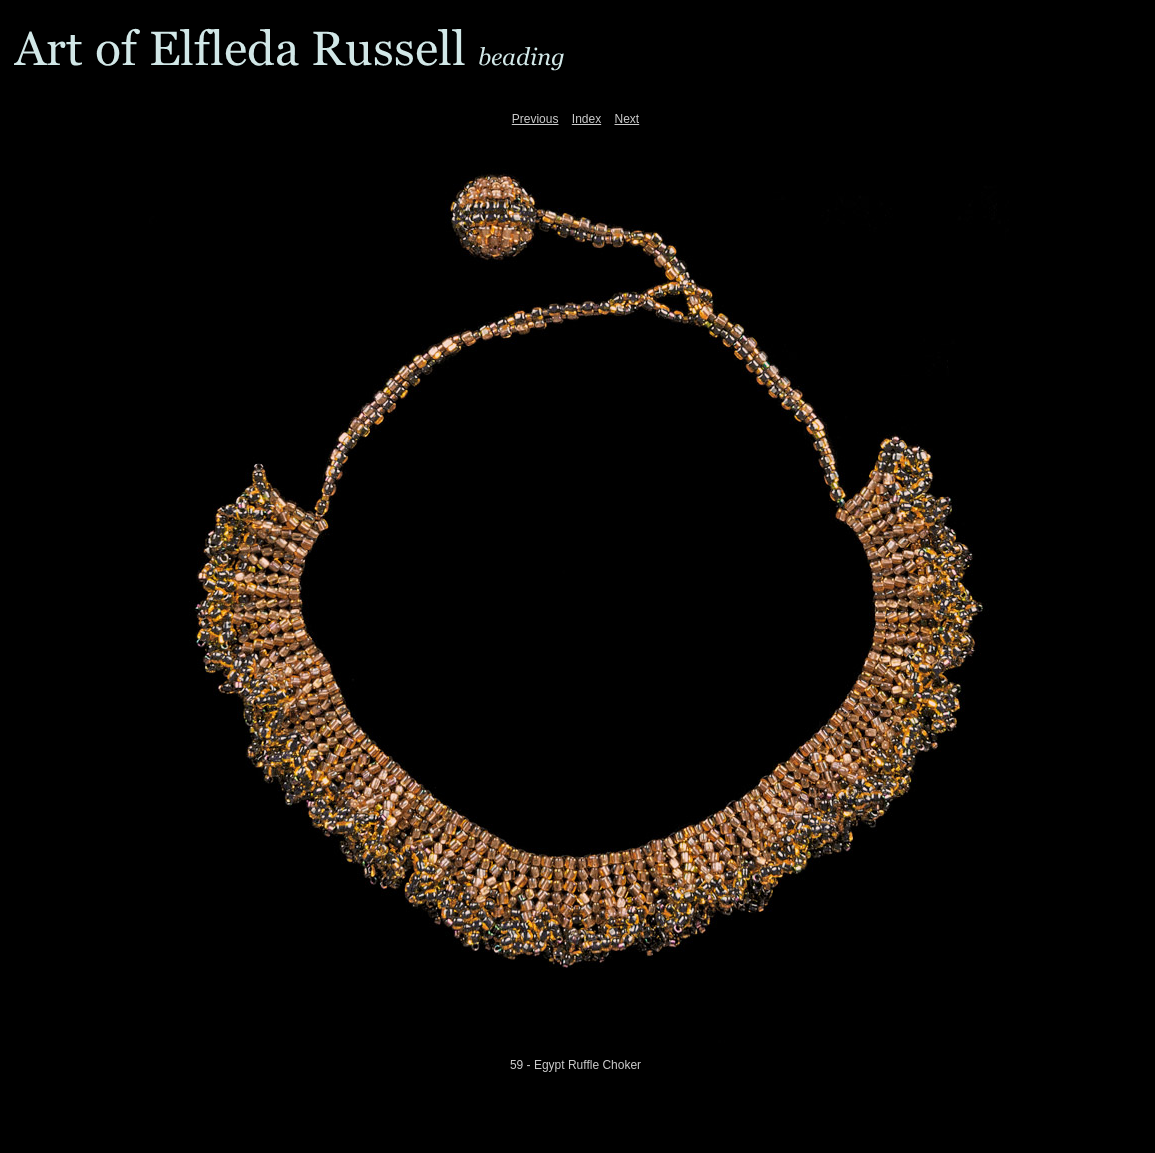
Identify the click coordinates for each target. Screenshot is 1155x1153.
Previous (535, 119)
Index (586, 119)
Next (627, 119)
